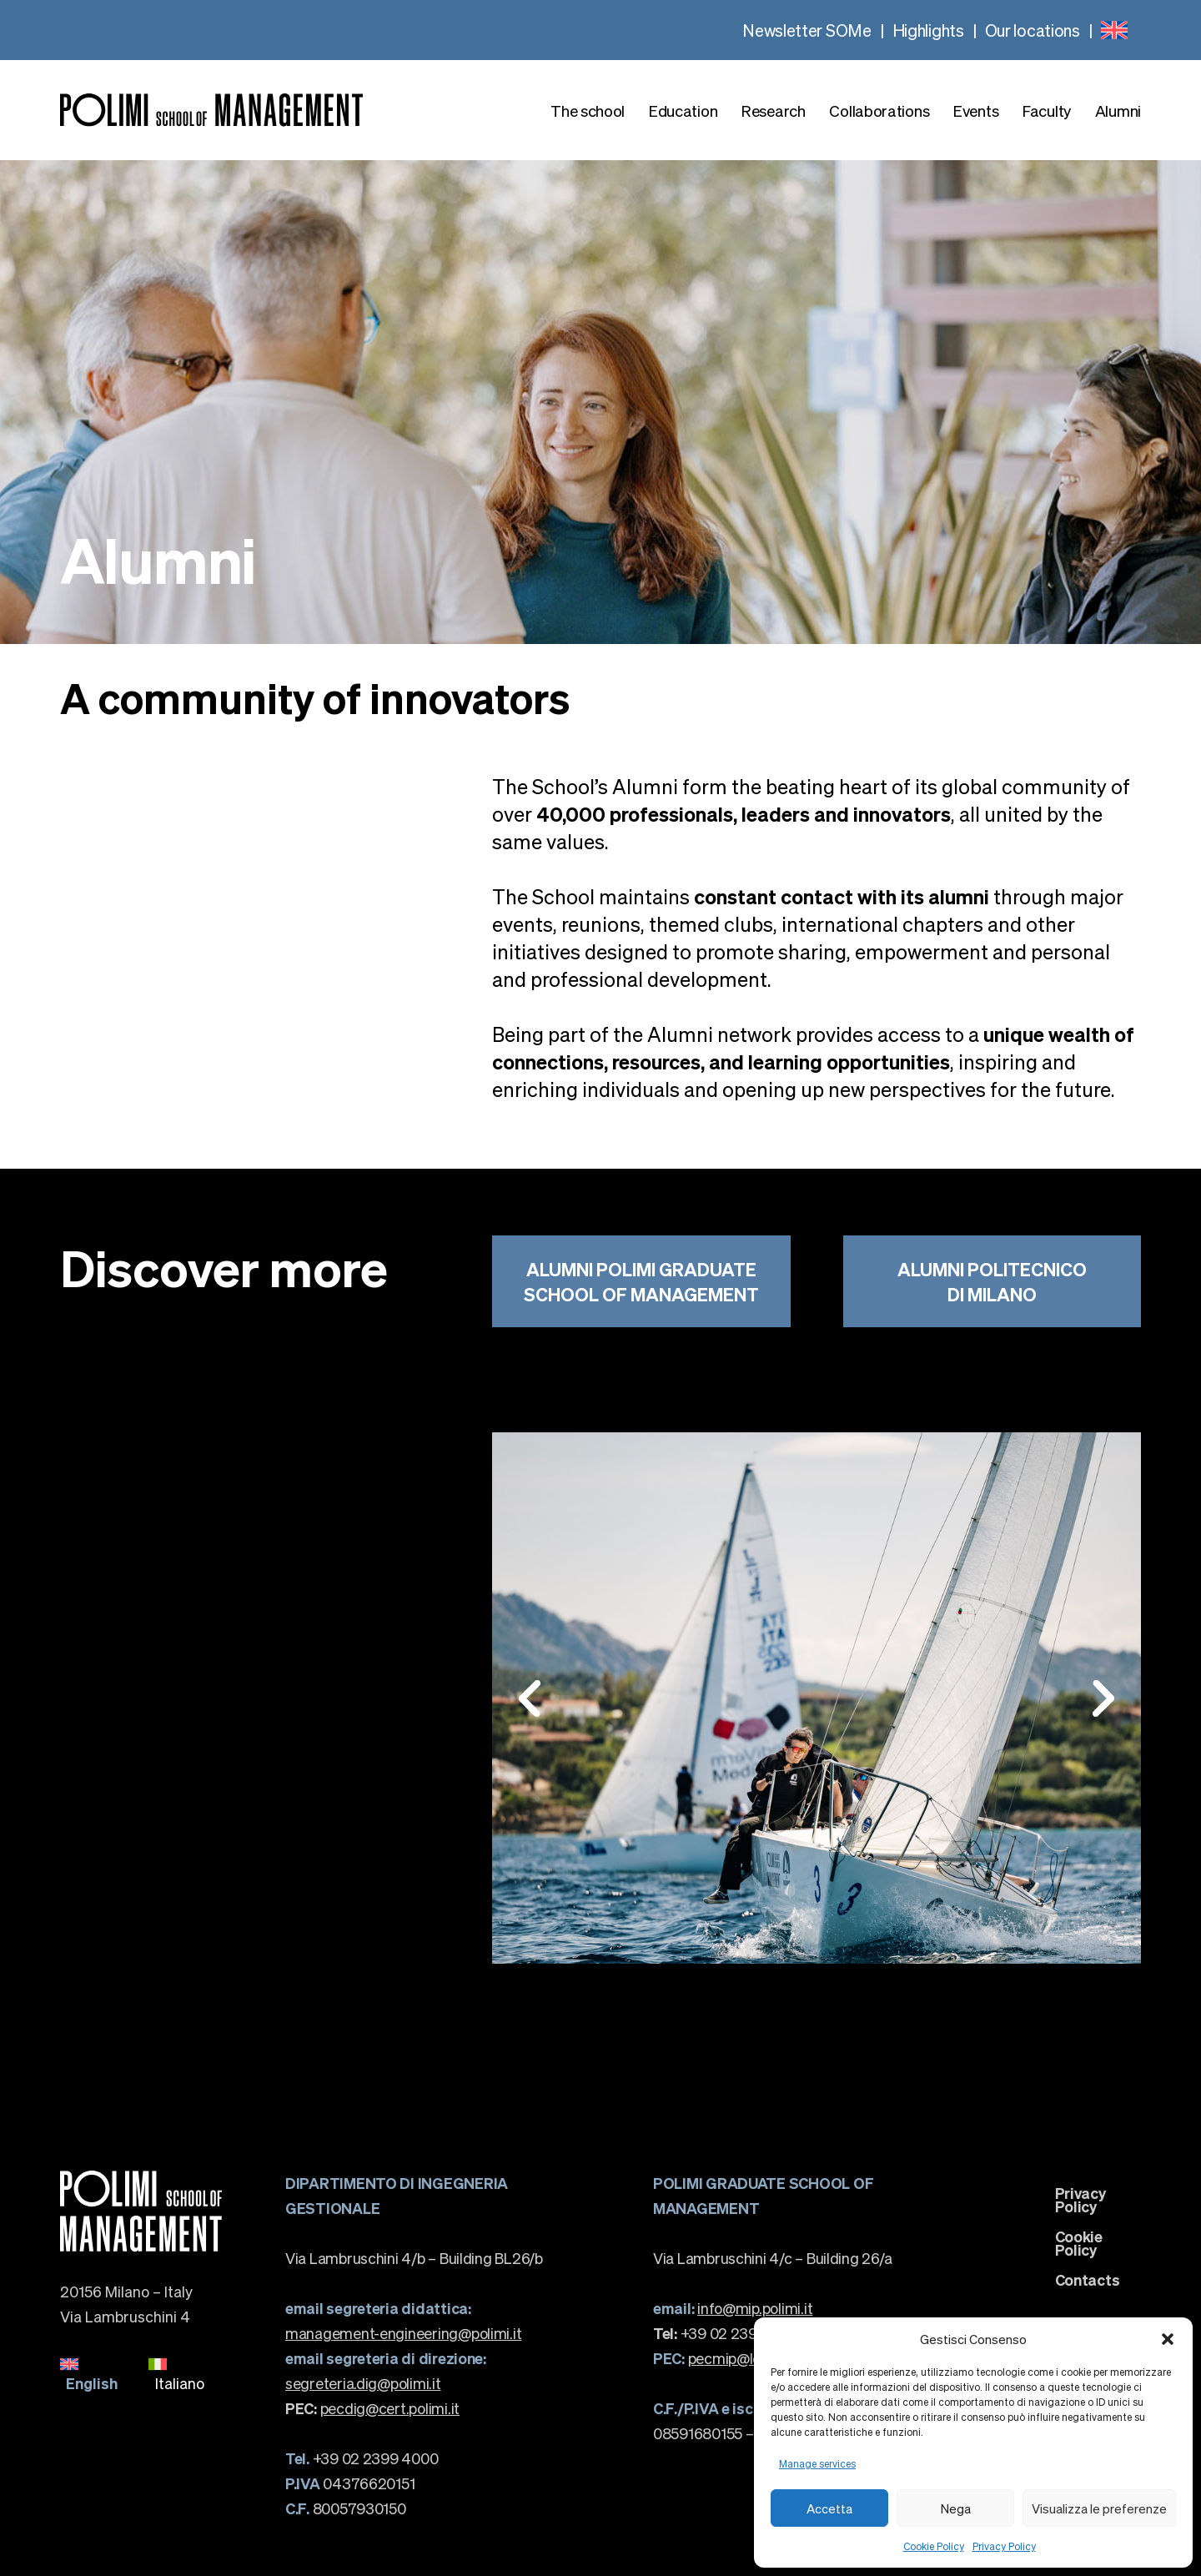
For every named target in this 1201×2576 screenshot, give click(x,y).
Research (773, 110)
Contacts (1087, 2280)
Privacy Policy (1004, 2546)
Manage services (817, 2464)
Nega (956, 2508)
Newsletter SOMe (807, 30)
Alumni (1118, 110)
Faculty (1047, 110)
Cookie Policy (933, 2546)
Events (975, 110)
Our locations (1032, 30)
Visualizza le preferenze (1099, 2508)
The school (587, 110)
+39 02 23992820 (727, 2332)
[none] (1114, 30)
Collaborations (879, 110)
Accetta (829, 2508)
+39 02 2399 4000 (361, 2458)
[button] (1167, 2339)
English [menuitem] (92, 2382)
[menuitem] (1114, 30)
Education (683, 110)
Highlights (928, 30)
